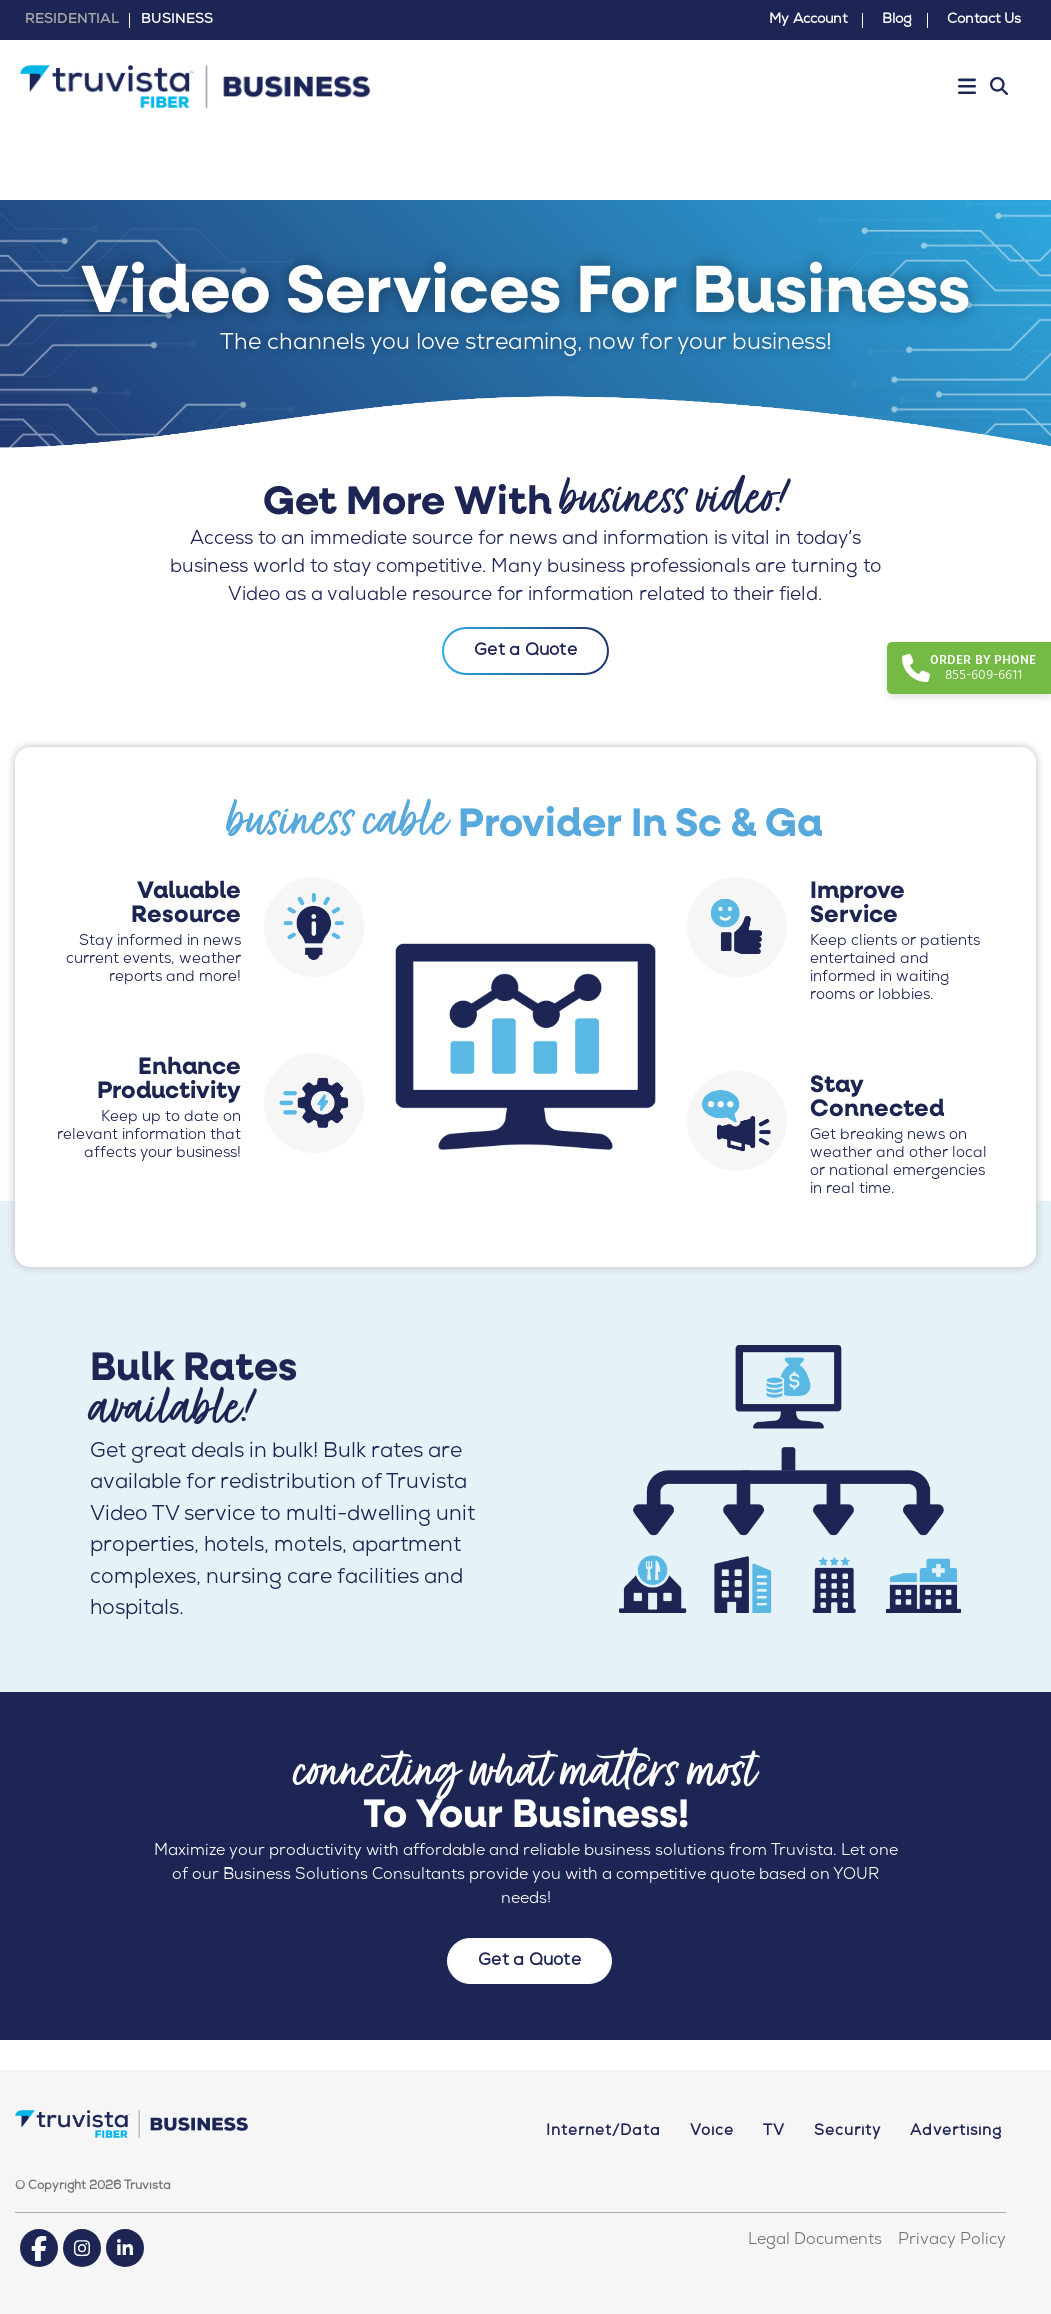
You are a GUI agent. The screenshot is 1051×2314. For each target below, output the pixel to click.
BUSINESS (177, 20)
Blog (897, 20)
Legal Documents (815, 2241)
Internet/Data (603, 2132)
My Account (808, 20)
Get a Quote (525, 651)
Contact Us (984, 20)
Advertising (956, 2132)
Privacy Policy (952, 2241)
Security (847, 2132)
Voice (712, 2132)
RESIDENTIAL (72, 20)
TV (774, 2132)
